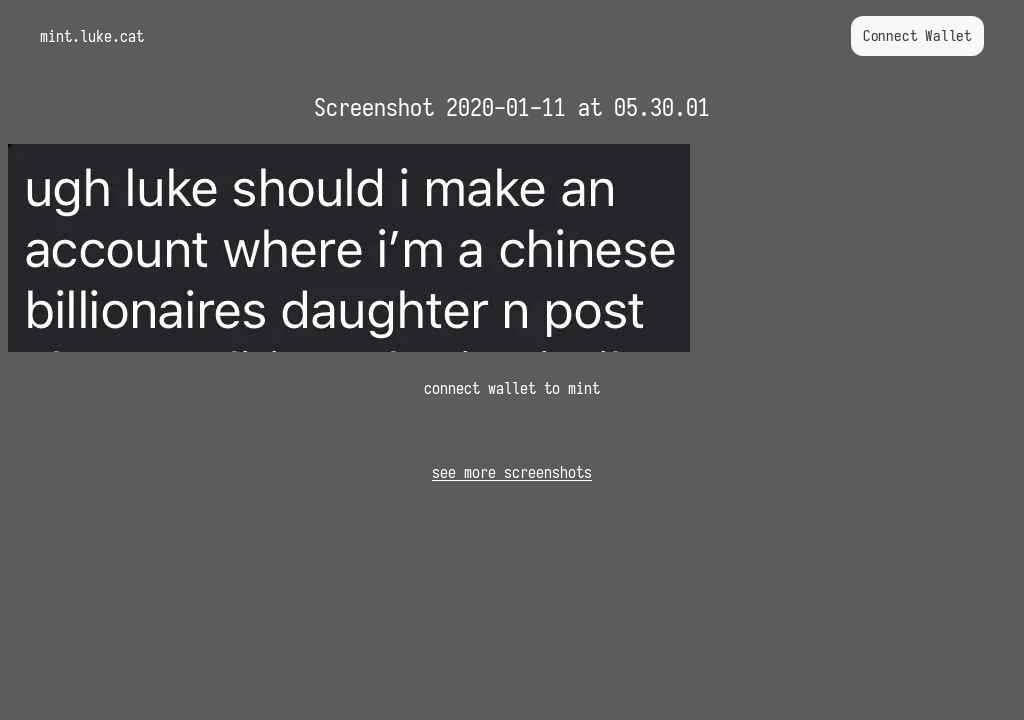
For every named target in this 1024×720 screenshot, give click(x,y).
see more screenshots (512, 472)
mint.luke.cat (92, 36)
